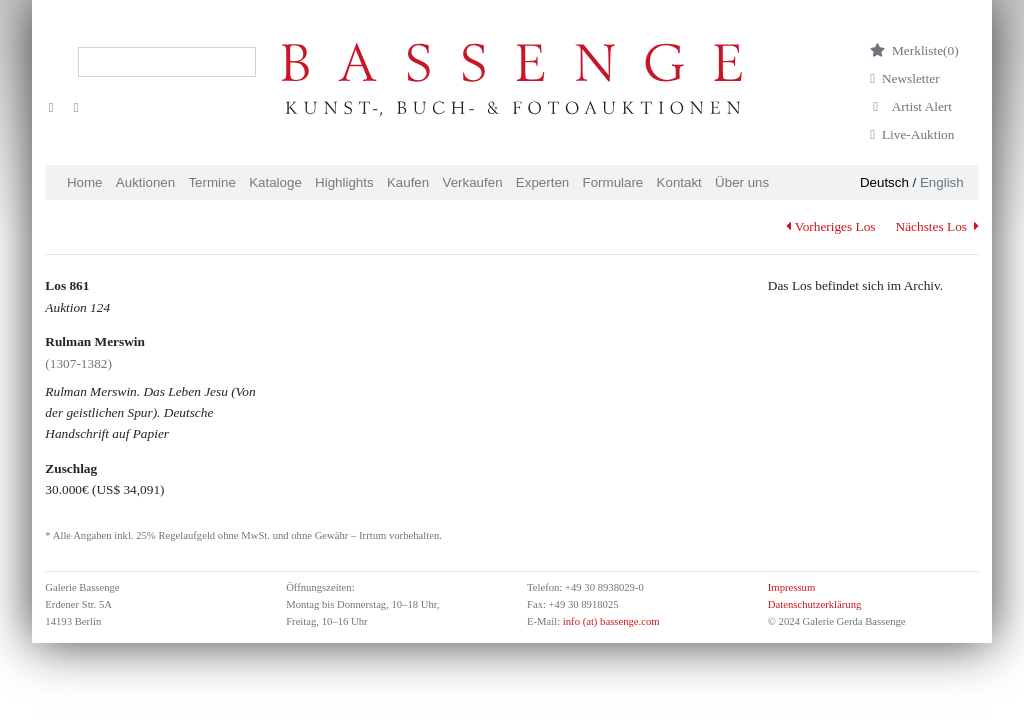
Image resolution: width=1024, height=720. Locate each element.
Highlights (344, 182)
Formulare (613, 182)
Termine (211, 182)
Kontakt (679, 182)
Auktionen (145, 182)
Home (85, 182)
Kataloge (275, 182)
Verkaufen (473, 182)
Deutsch (884, 182)
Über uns (742, 182)
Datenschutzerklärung (815, 604)
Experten (542, 182)
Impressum (791, 587)
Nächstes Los (937, 226)
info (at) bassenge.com (609, 621)
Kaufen (408, 182)
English (942, 182)
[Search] (167, 62)
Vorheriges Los (830, 226)
